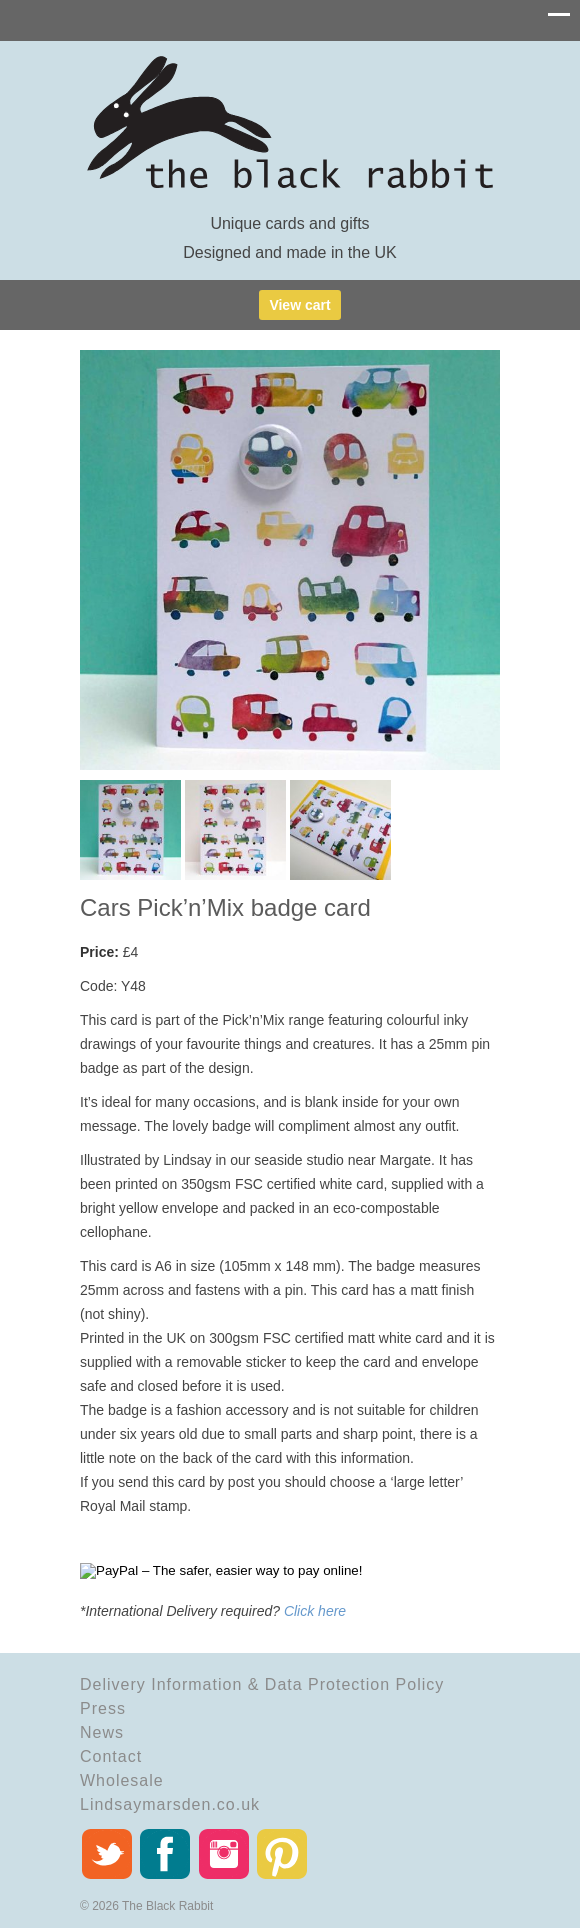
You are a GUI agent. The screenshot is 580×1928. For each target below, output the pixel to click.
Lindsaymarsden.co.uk (170, 1804)
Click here (315, 1611)
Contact (111, 1756)
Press (103, 1708)
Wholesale (122, 1780)
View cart (299, 305)
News (102, 1732)
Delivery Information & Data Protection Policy (262, 1684)
